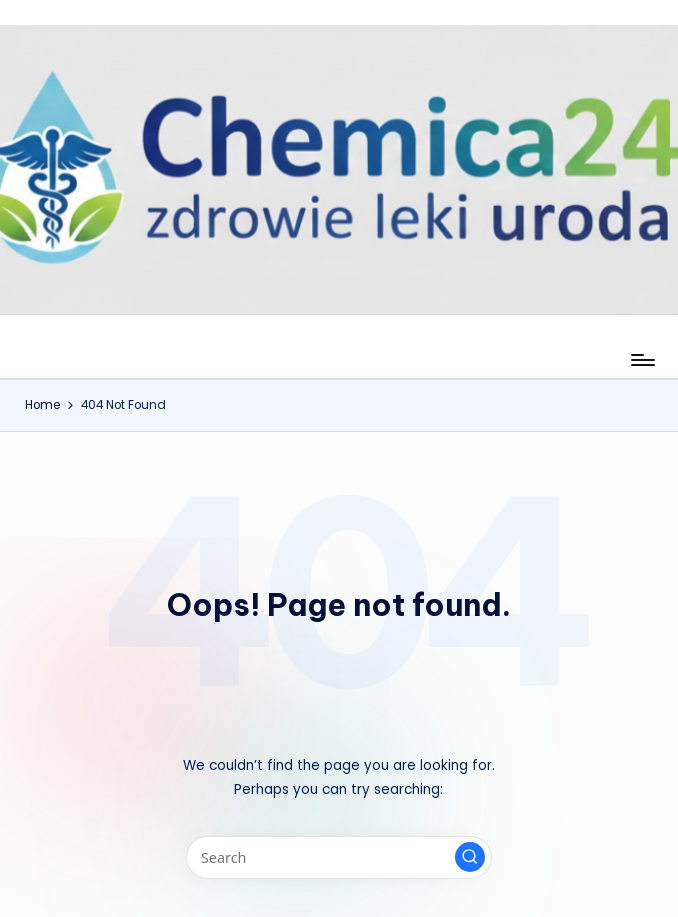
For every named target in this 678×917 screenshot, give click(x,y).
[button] (470, 857)
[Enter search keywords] (338, 857)
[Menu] (641, 360)
